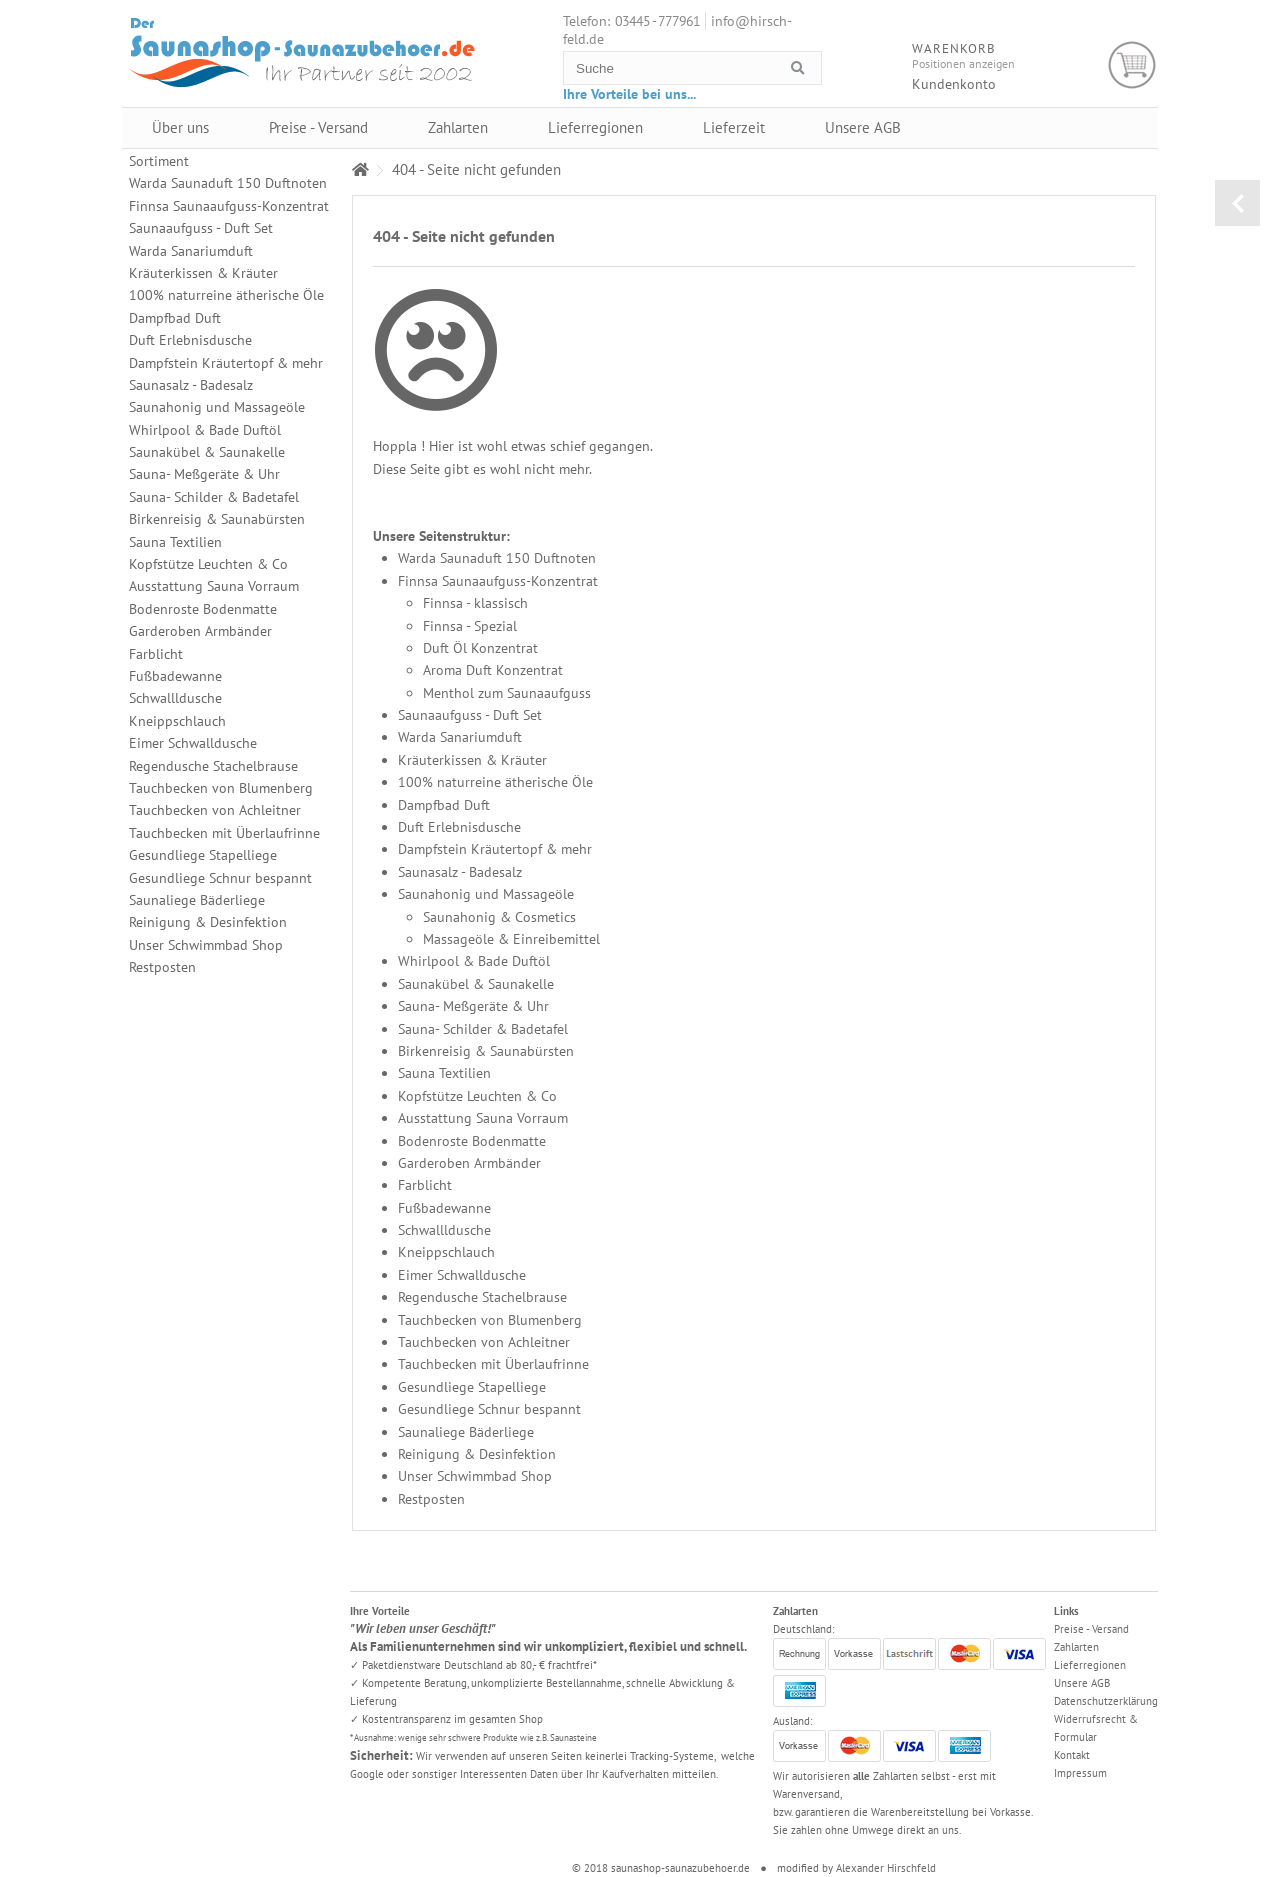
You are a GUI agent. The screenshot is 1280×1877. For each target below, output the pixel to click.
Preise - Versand (318, 127)
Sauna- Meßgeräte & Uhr (473, 1006)
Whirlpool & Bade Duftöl (474, 961)
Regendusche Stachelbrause (482, 1297)
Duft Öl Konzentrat (480, 648)
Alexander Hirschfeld (886, 1868)
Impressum (1080, 1773)
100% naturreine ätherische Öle (495, 782)
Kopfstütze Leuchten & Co (477, 1096)
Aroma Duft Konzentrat (493, 670)
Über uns (180, 127)
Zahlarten (458, 127)
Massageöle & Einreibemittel (511, 939)
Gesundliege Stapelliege (472, 1387)
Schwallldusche (444, 1230)
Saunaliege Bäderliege (466, 1432)
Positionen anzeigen (963, 63)
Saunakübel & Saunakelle (476, 984)
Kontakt (1072, 1755)
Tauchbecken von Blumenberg (490, 1320)
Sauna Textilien (444, 1073)
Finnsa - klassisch (475, 603)
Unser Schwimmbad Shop (475, 1476)
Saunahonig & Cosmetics (499, 917)
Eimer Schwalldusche (462, 1275)
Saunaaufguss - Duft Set (470, 715)
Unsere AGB (863, 127)
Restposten (431, 1499)
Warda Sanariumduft (460, 737)
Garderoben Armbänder (469, 1163)
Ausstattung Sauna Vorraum (483, 1118)
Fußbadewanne (444, 1208)
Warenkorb (1132, 65)
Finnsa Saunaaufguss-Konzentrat (498, 581)
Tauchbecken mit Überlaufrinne (493, 1364)
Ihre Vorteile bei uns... (629, 94)
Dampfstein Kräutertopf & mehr (495, 849)
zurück (1237, 203)
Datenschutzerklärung (1106, 1701)
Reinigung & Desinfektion (477, 1454)
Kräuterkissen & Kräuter (472, 760)
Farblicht (425, 1185)
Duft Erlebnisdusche (459, 827)
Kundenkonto (954, 84)
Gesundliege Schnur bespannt (489, 1409)
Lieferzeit (734, 127)
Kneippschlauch (446, 1252)
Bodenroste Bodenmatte (472, 1141)
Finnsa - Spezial (470, 626)
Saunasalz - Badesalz (460, 872)
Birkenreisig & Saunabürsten (486, 1051)
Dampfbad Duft (444, 805)
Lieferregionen (595, 127)
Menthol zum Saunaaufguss (507, 693)
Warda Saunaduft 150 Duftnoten (497, 558)
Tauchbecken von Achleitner (484, 1342)
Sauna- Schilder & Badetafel (483, 1029)
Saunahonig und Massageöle (486, 894)
